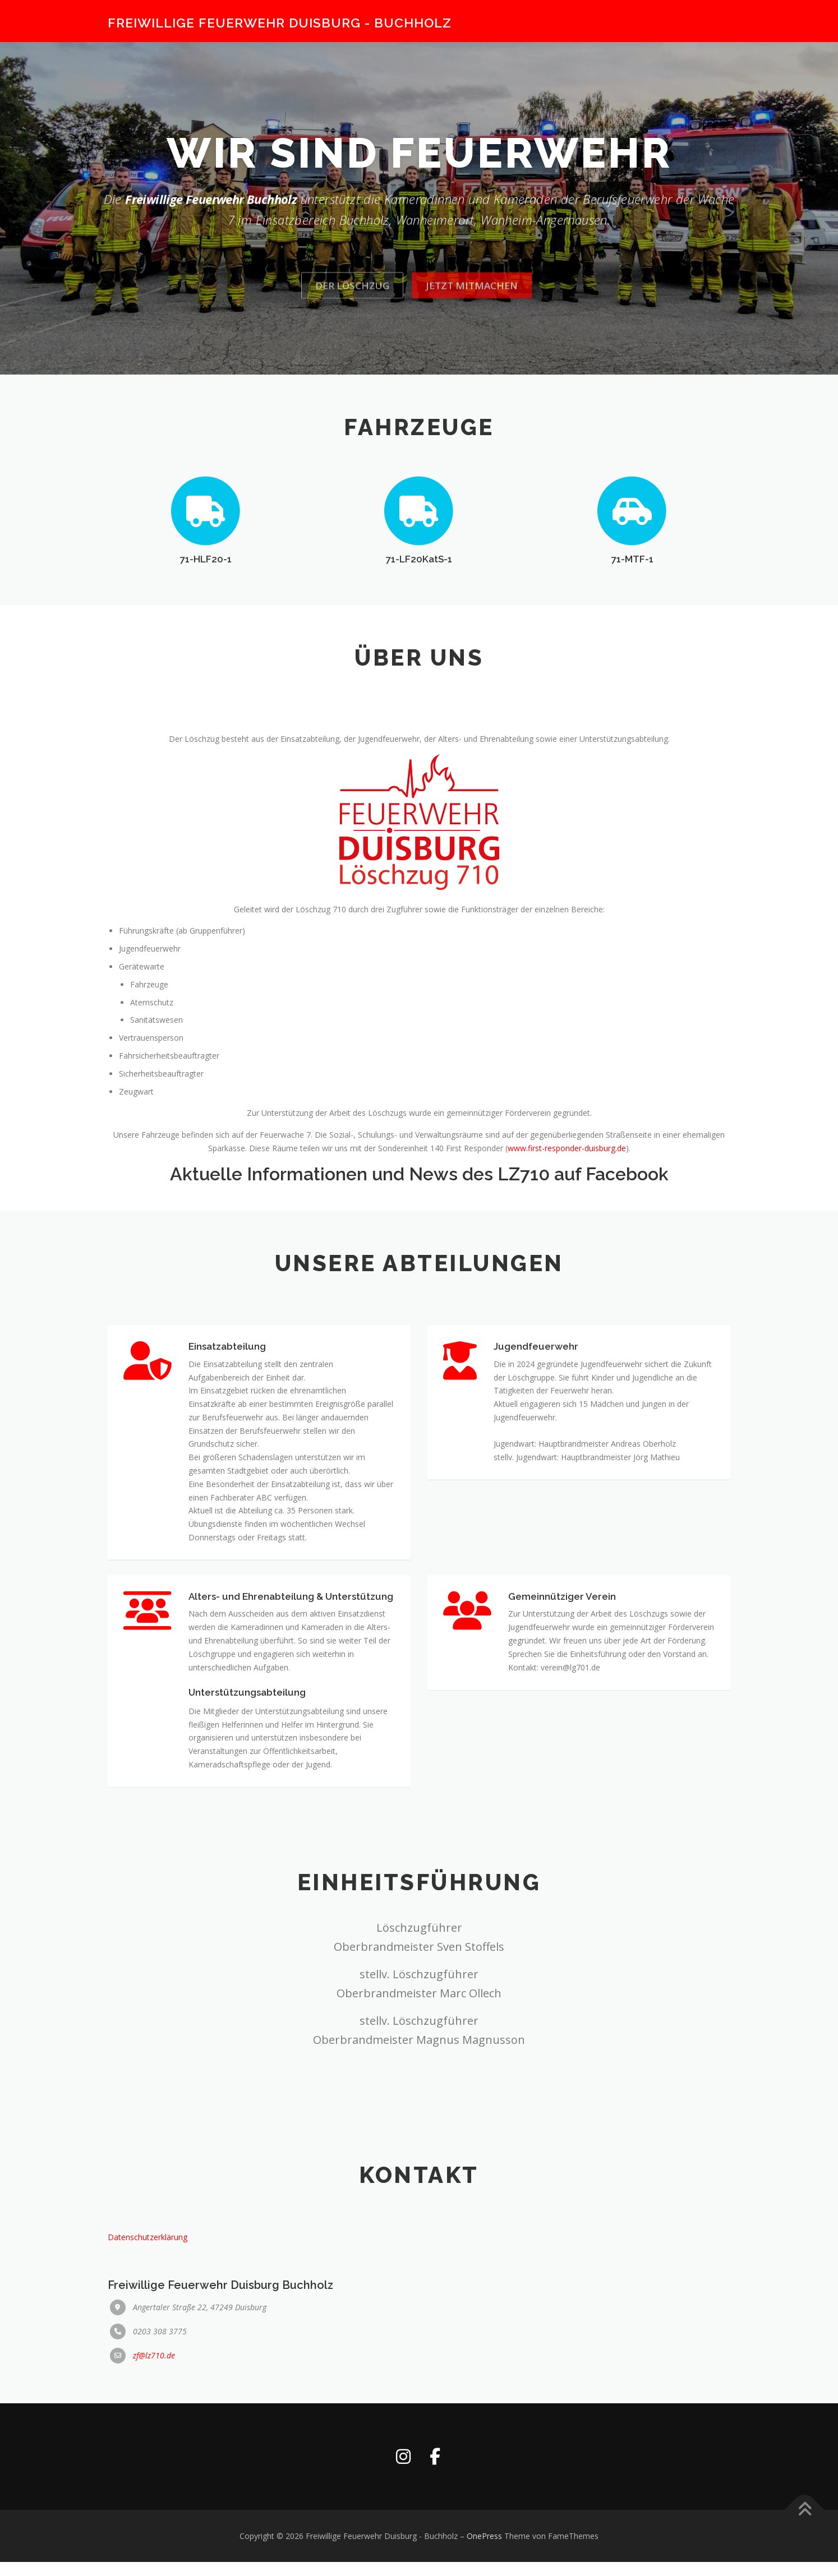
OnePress (484, 2550)
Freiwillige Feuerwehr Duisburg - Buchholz (280, 22)
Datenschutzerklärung (147, 2326)
